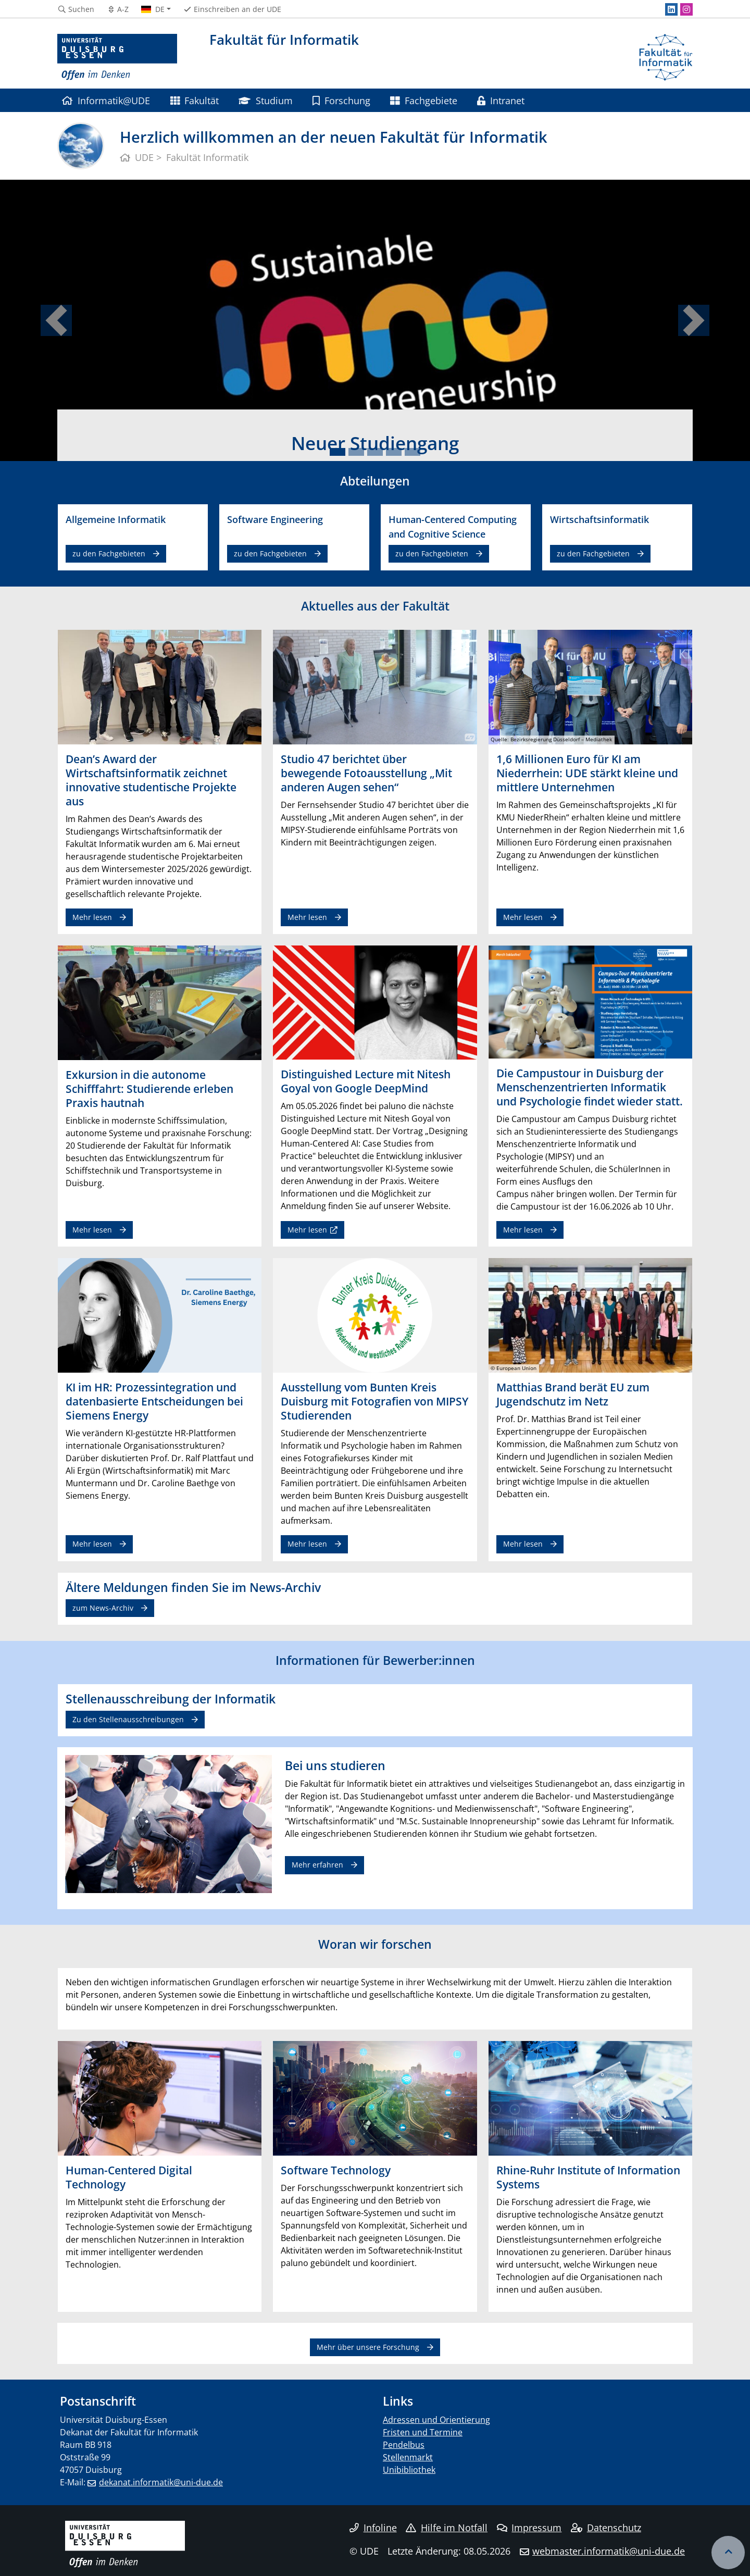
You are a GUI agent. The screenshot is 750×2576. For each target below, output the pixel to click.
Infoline (373, 2527)
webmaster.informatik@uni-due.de (608, 2551)
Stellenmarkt (408, 2457)
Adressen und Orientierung (436, 2419)
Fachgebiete (423, 100)
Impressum (529, 2527)
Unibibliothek (409, 2469)
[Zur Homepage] (117, 57)
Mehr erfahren (317, 1865)
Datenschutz (606, 2527)
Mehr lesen (92, 917)
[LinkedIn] (671, 9)
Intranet (500, 100)
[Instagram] (686, 9)
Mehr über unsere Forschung (368, 2347)
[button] (56, 320)
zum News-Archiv (102, 1608)
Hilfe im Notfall (447, 2527)
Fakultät (194, 100)
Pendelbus (403, 2444)
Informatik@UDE (106, 100)
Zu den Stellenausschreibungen (128, 1719)
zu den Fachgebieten (108, 553)
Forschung (341, 100)
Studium (265, 100)
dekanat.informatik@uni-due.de (161, 2482)
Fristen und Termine (423, 2432)
